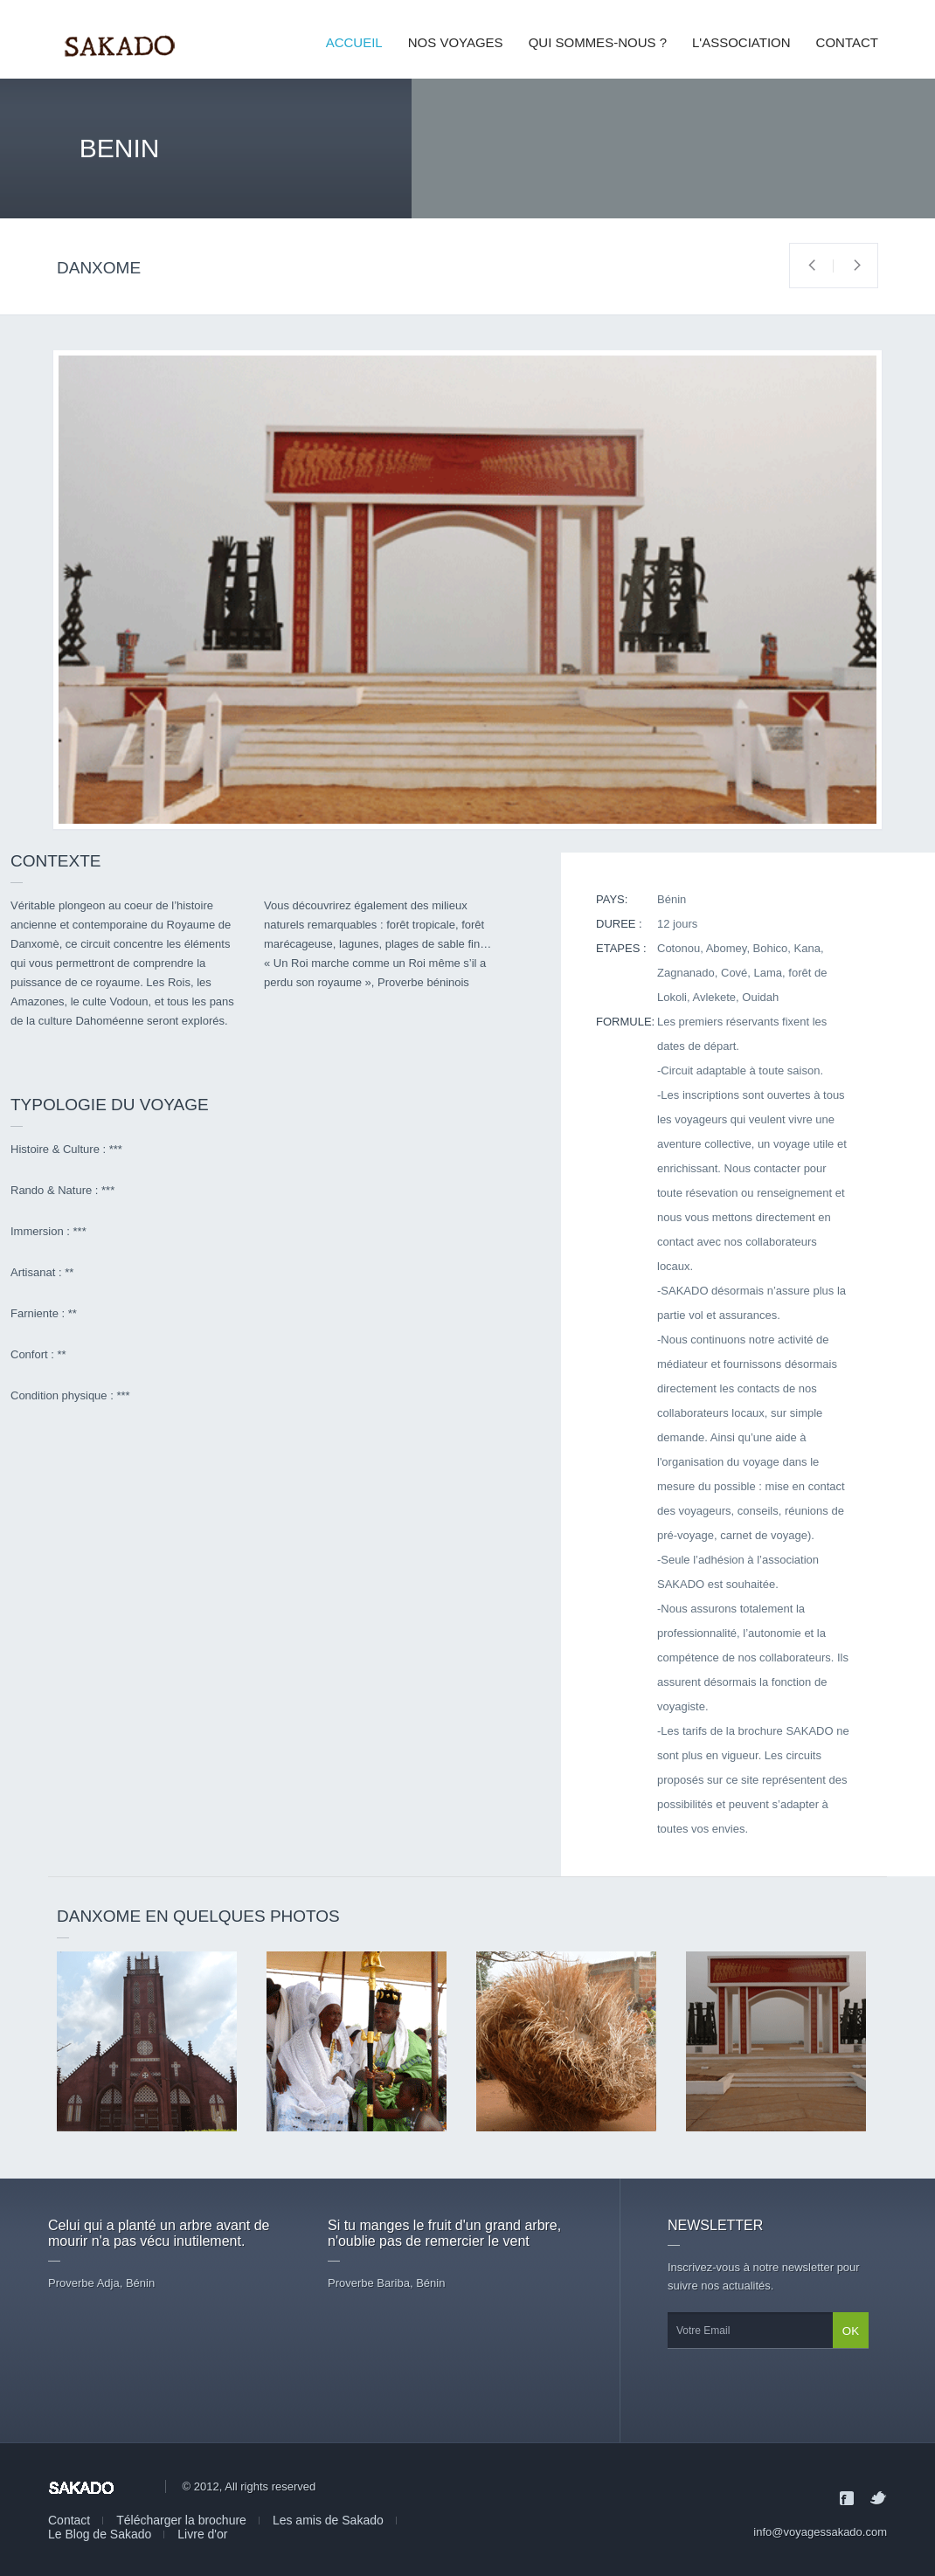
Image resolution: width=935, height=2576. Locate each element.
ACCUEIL (354, 42)
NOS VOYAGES (455, 42)
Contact (69, 2520)
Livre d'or (202, 2534)
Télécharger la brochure (181, 2520)
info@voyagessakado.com (820, 2531)
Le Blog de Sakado (99, 2534)
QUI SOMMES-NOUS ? (598, 42)
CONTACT (847, 42)
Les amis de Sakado (328, 2520)
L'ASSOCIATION (741, 42)
